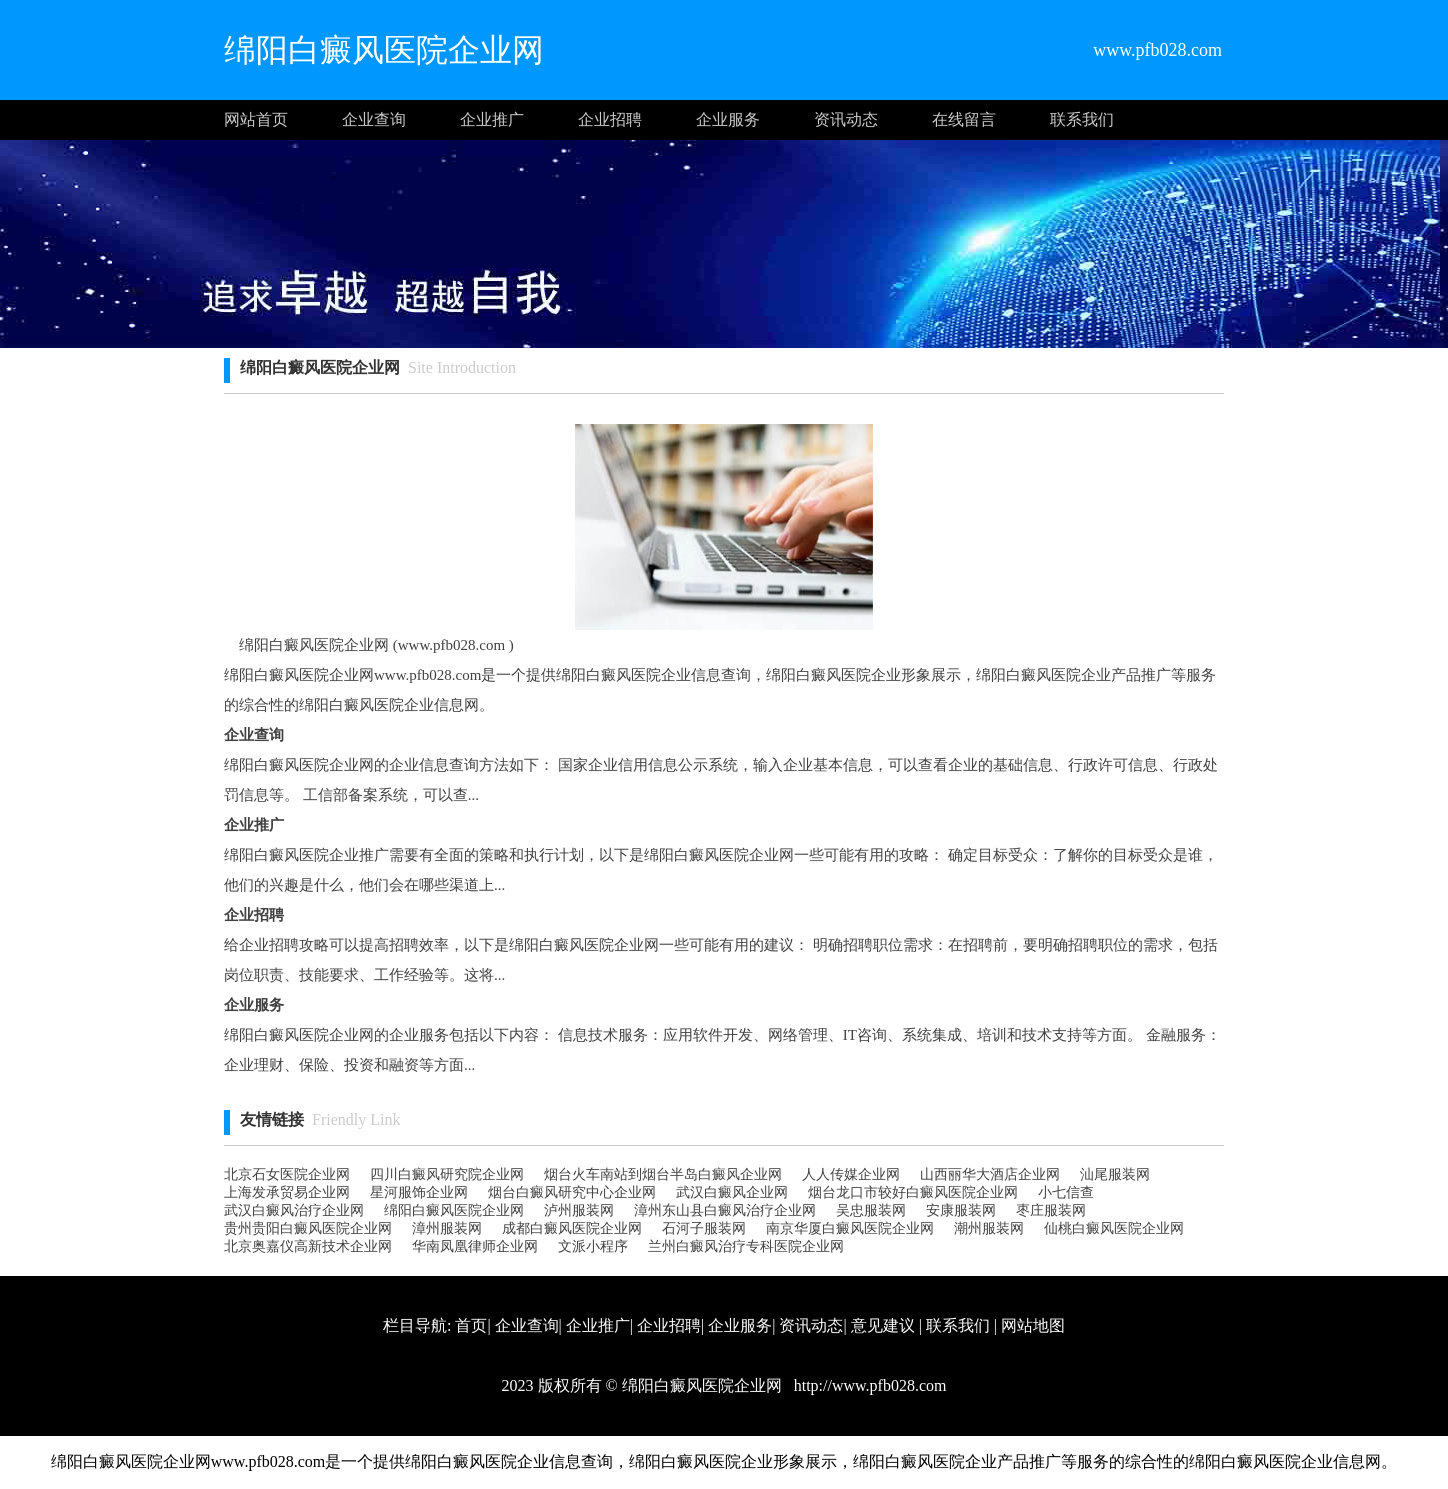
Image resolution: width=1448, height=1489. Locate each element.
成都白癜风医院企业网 (572, 1228)
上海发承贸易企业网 (287, 1192)
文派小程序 (593, 1246)
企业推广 (492, 119)
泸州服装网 (579, 1210)
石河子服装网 (704, 1228)
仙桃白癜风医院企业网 (1114, 1228)
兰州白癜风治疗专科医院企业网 (746, 1246)
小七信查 (1066, 1192)
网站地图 (1033, 1325)
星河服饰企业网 (419, 1192)
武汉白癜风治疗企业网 (294, 1210)
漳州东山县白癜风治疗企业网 (725, 1210)
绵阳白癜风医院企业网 (454, 1210)
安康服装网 (961, 1210)
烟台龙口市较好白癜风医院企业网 (913, 1192)
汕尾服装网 (1115, 1174)
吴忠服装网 (871, 1210)
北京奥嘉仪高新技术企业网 (308, 1246)
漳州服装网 (447, 1228)
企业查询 (374, 119)
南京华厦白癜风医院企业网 (850, 1228)
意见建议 (883, 1325)
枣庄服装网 (1051, 1210)
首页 (471, 1325)
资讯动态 (846, 119)
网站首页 (256, 119)
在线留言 (964, 119)
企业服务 (728, 119)
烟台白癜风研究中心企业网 (572, 1192)
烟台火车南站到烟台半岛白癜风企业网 (663, 1174)
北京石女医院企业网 (287, 1174)
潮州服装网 (989, 1228)
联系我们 (1082, 119)
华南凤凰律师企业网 (475, 1246)
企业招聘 (610, 119)
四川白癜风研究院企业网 (447, 1174)
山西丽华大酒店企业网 (990, 1174)
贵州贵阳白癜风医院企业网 (308, 1228)
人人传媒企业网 (851, 1174)
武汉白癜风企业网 (732, 1192)
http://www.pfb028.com (868, 1385)
